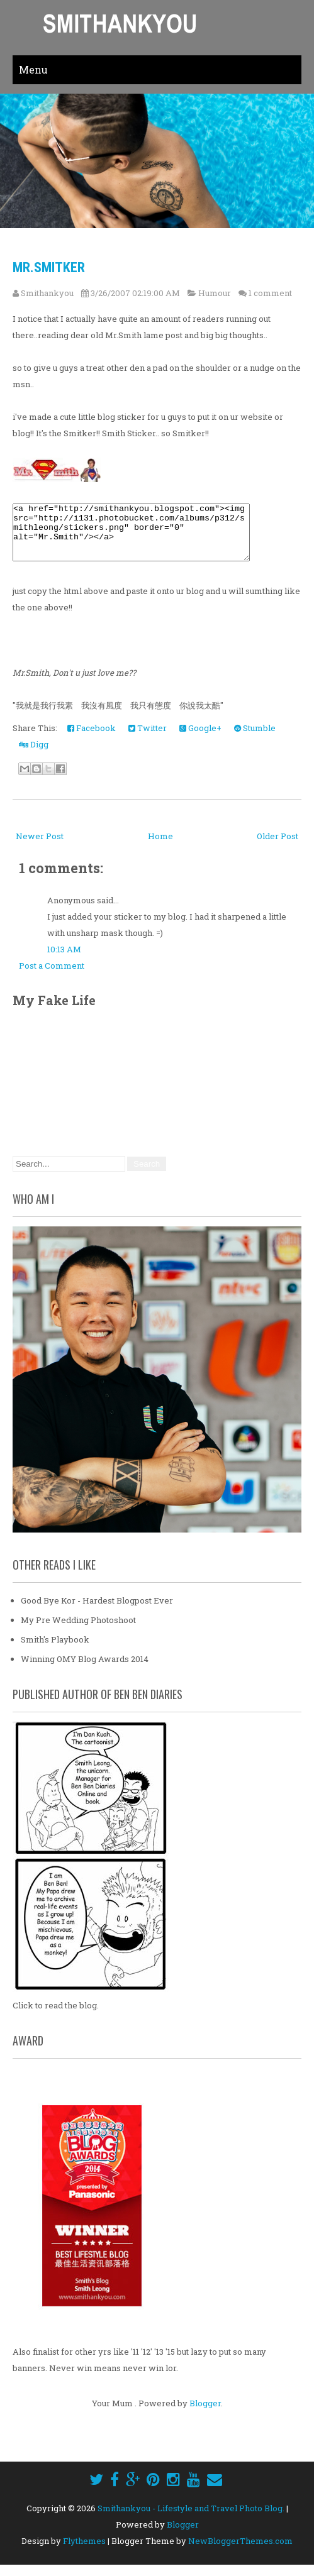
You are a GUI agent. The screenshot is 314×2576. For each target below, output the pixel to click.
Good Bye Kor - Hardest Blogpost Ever (97, 1611)
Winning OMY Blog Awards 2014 (85, 1670)
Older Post (277, 847)
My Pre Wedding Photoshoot (78, 1631)
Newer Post (40, 847)
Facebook (91, 739)
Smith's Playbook (55, 1650)
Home (160, 847)
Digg (33, 755)
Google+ (200, 739)
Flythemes (84, 2552)
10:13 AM (64, 960)
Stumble (255, 739)
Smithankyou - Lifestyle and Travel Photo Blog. (191, 2519)
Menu (33, 69)
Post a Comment (51, 977)
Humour (214, 293)
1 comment (270, 293)
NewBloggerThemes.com (240, 2552)
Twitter (147, 739)
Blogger (205, 2414)
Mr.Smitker (49, 267)
